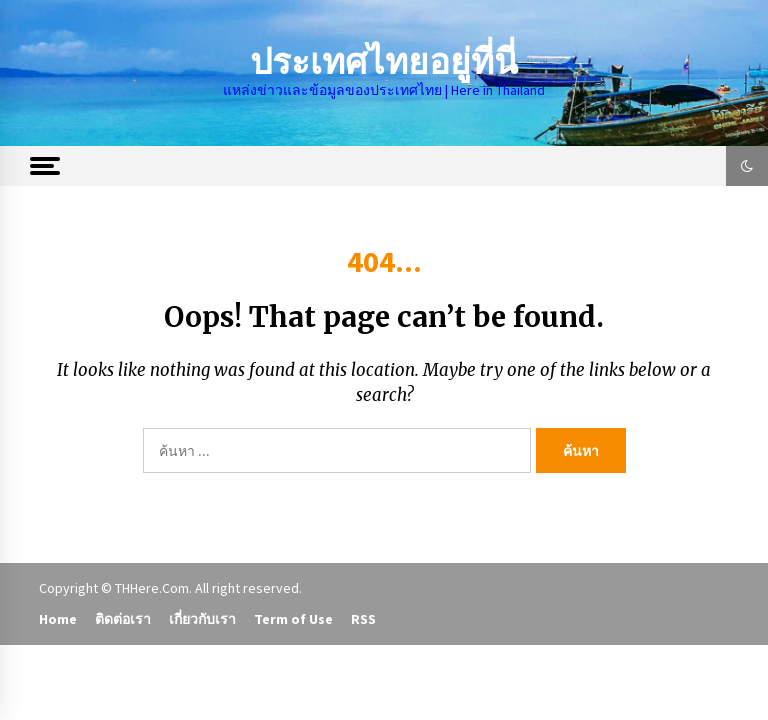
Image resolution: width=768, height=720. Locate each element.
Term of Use (293, 619)
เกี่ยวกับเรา (202, 619)
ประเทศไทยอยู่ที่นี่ (384, 62)
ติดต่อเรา (123, 619)
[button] (747, 166)
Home (58, 619)
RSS (363, 619)
